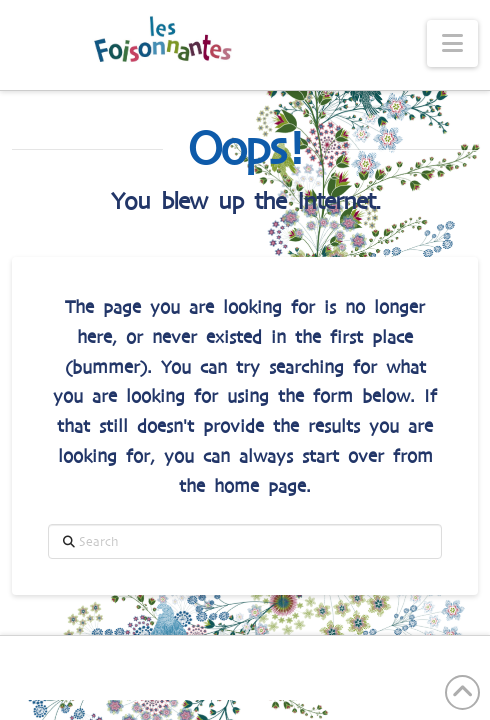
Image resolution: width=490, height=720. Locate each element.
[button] (452, 43)
